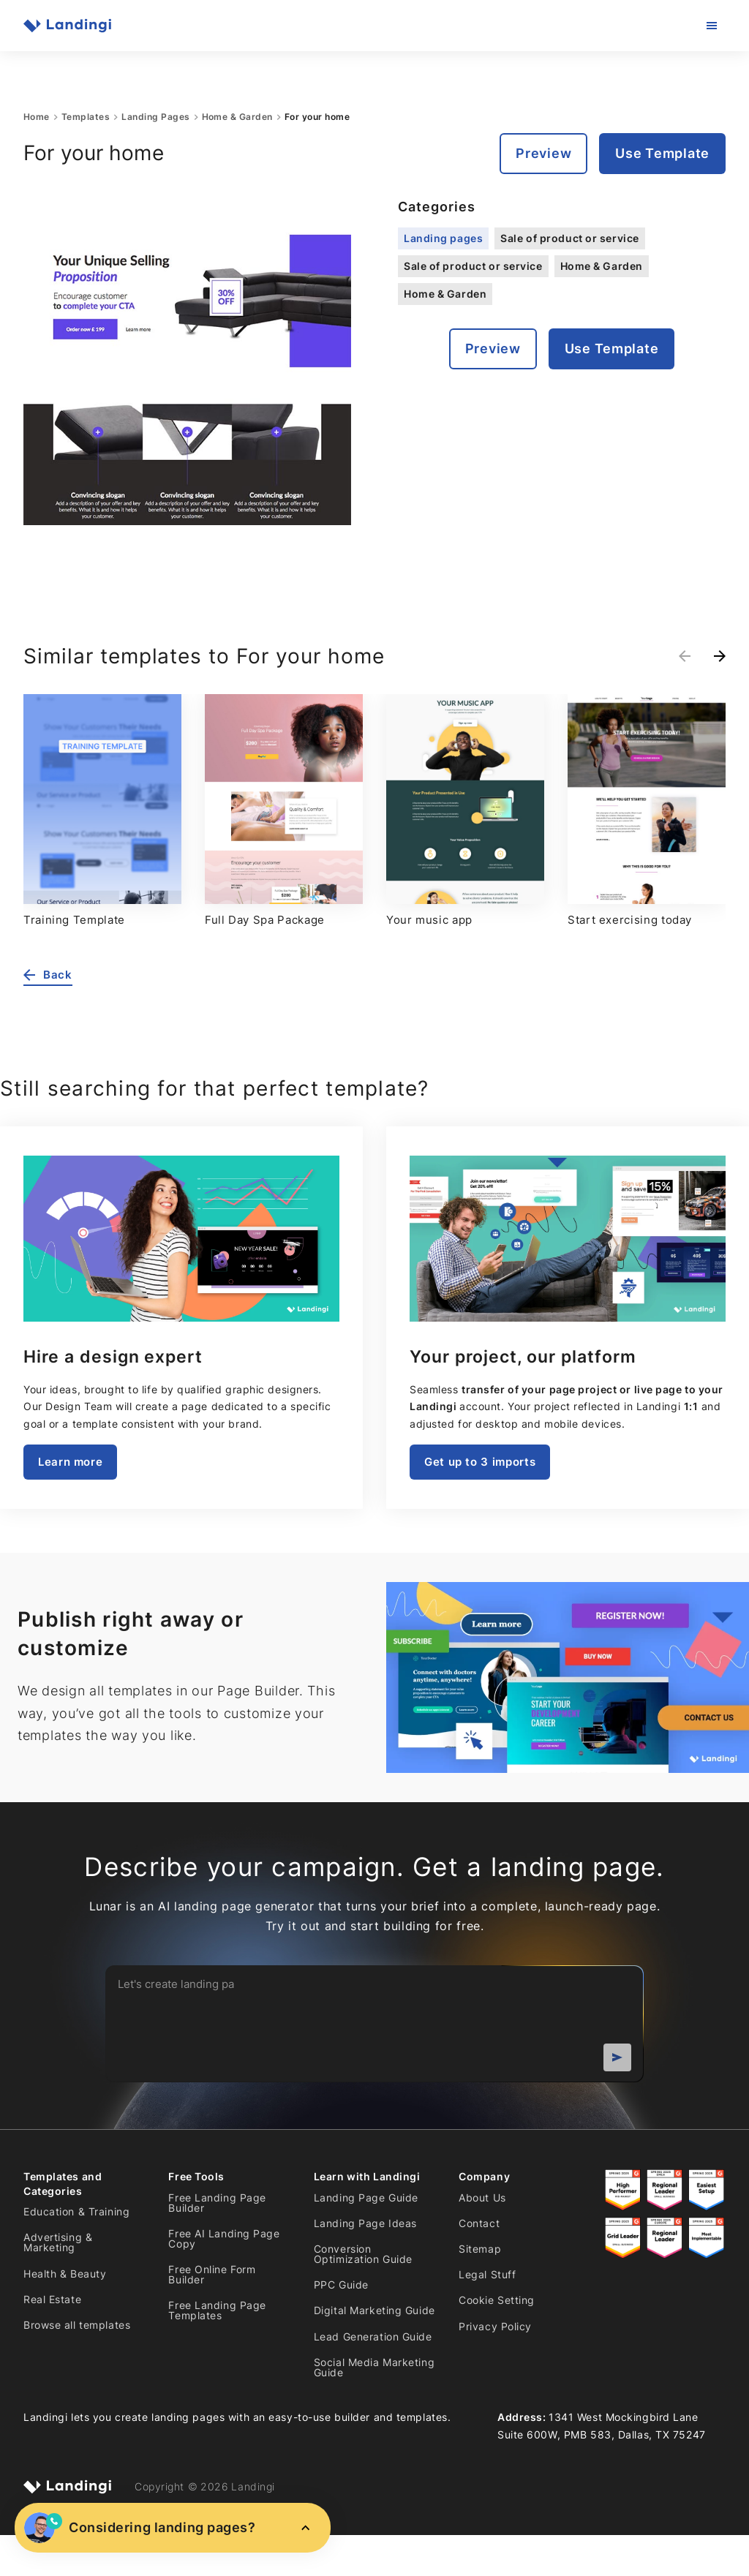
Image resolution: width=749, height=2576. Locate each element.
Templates (85, 117)
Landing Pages (155, 117)
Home (36, 117)
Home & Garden (237, 117)
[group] (102, 811)
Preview (543, 153)
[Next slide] (720, 656)
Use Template (662, 153)
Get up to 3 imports (479, 1462)
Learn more (70, 1462)
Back (47, 975)
